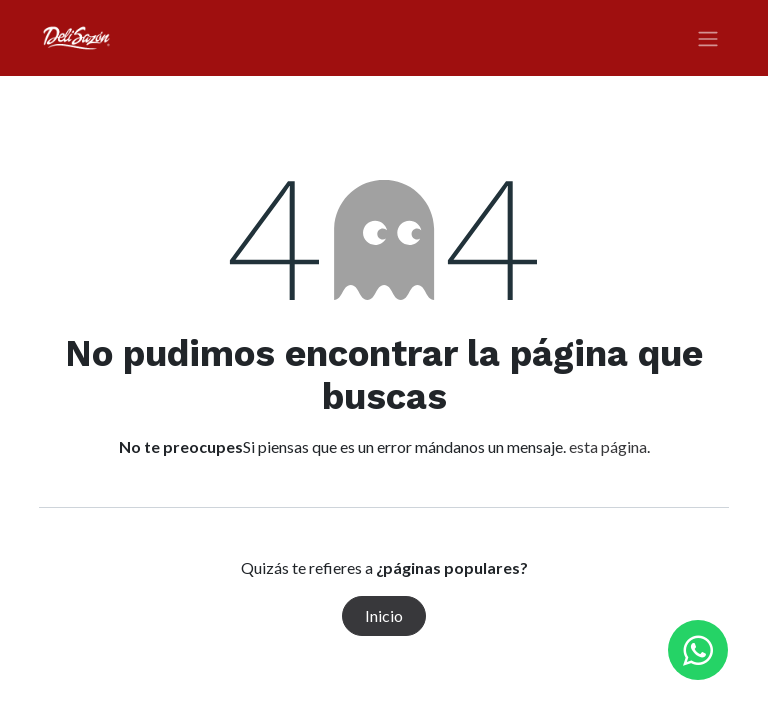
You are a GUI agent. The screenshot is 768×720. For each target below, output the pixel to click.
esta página (608, 446)
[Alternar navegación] (708, 38)
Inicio (384, 615)
